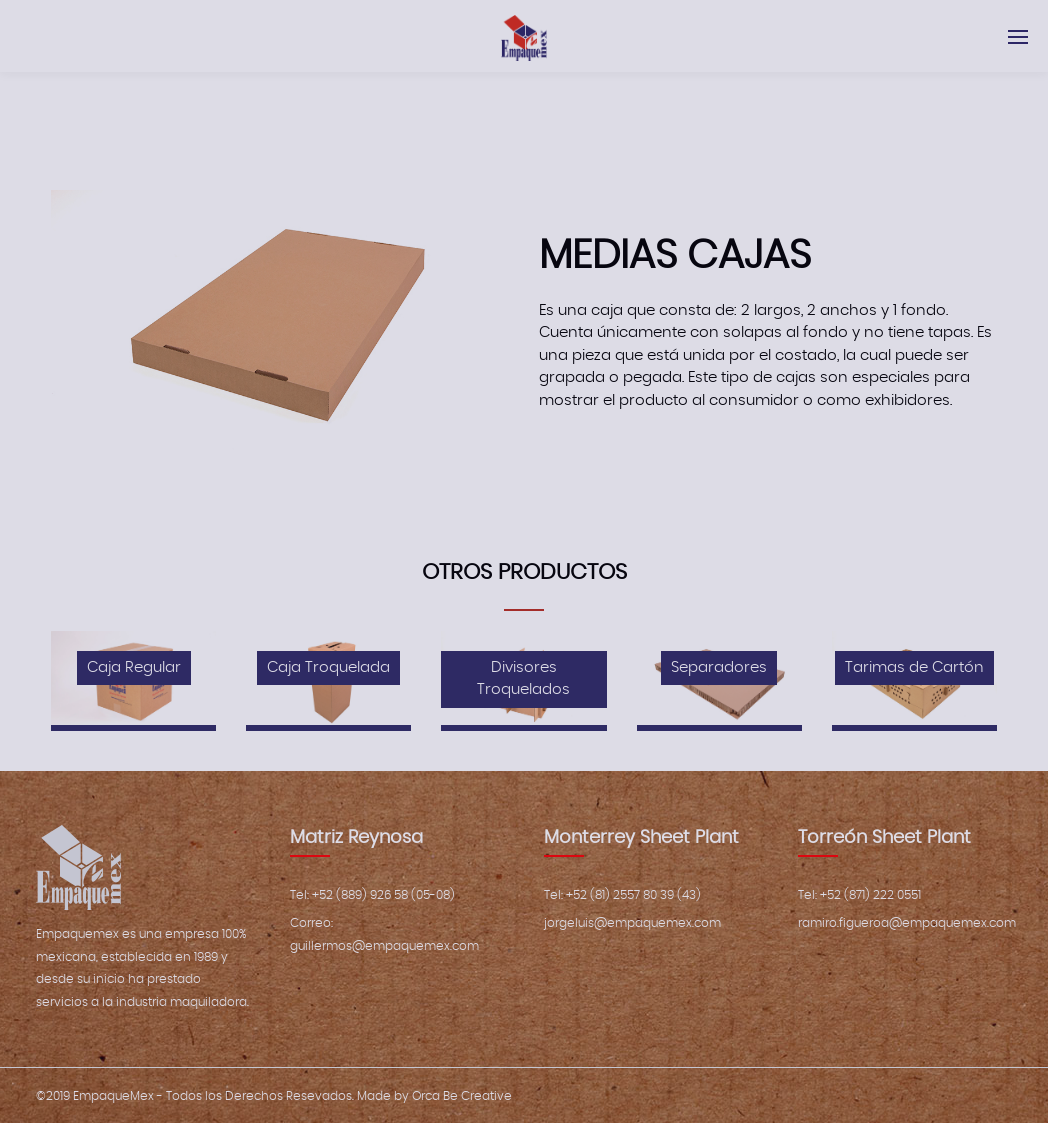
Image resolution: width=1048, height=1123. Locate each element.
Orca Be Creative (462, 1096)
